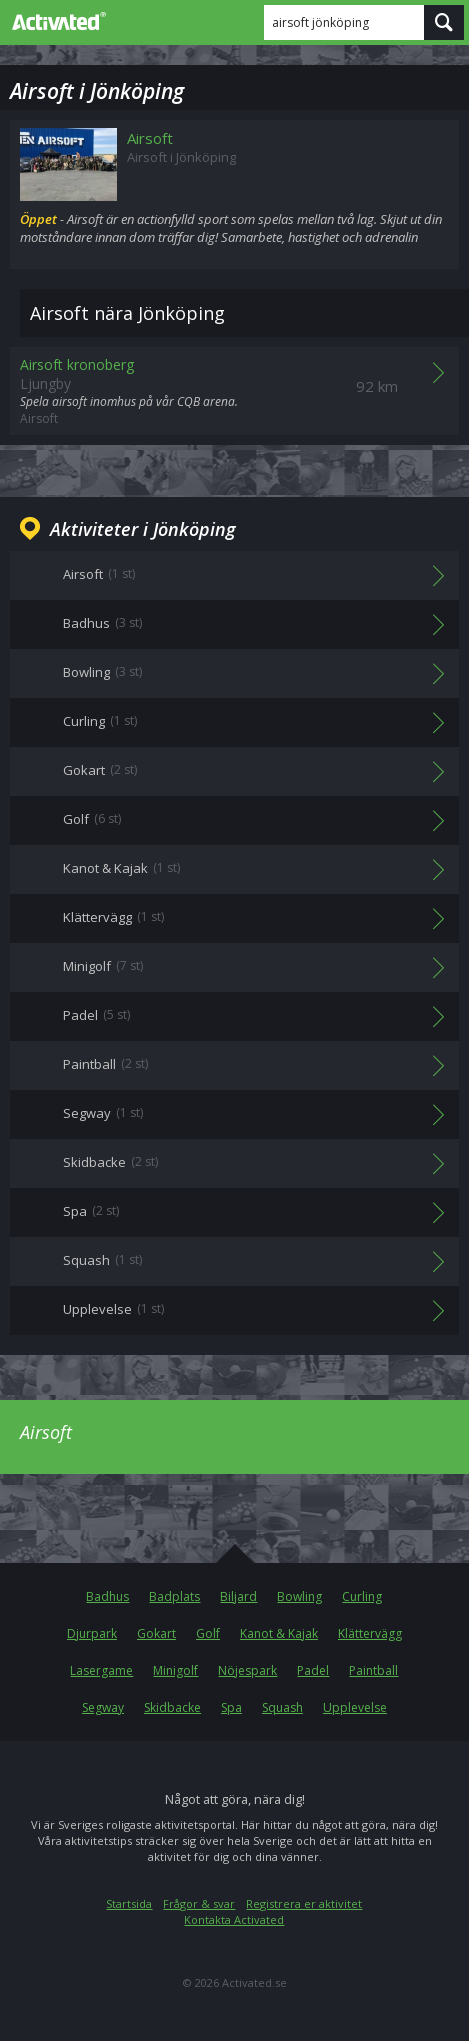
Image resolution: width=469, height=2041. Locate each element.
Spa (231, 1707)
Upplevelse (355, 1707)
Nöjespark (247, 1670)
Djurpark (92, 1633)
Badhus (107, 1596)
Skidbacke (172, 1707)
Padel (313, 1670)
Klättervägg (370, 1633)
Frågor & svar (199, 1903)
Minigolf (175, 1670)
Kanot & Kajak (279, 1633)
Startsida (129, 1903)
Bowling (299, 1596)
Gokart (156, 1633)
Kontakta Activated (234, 1919)
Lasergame (101, 1670)
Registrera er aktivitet (304, 1903)
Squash (282, 1707)
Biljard (238, 1596)
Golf (208, 1633)
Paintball (373, 1670)
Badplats (174, 1596)
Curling (362, 1596)
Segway (103, 1707)
